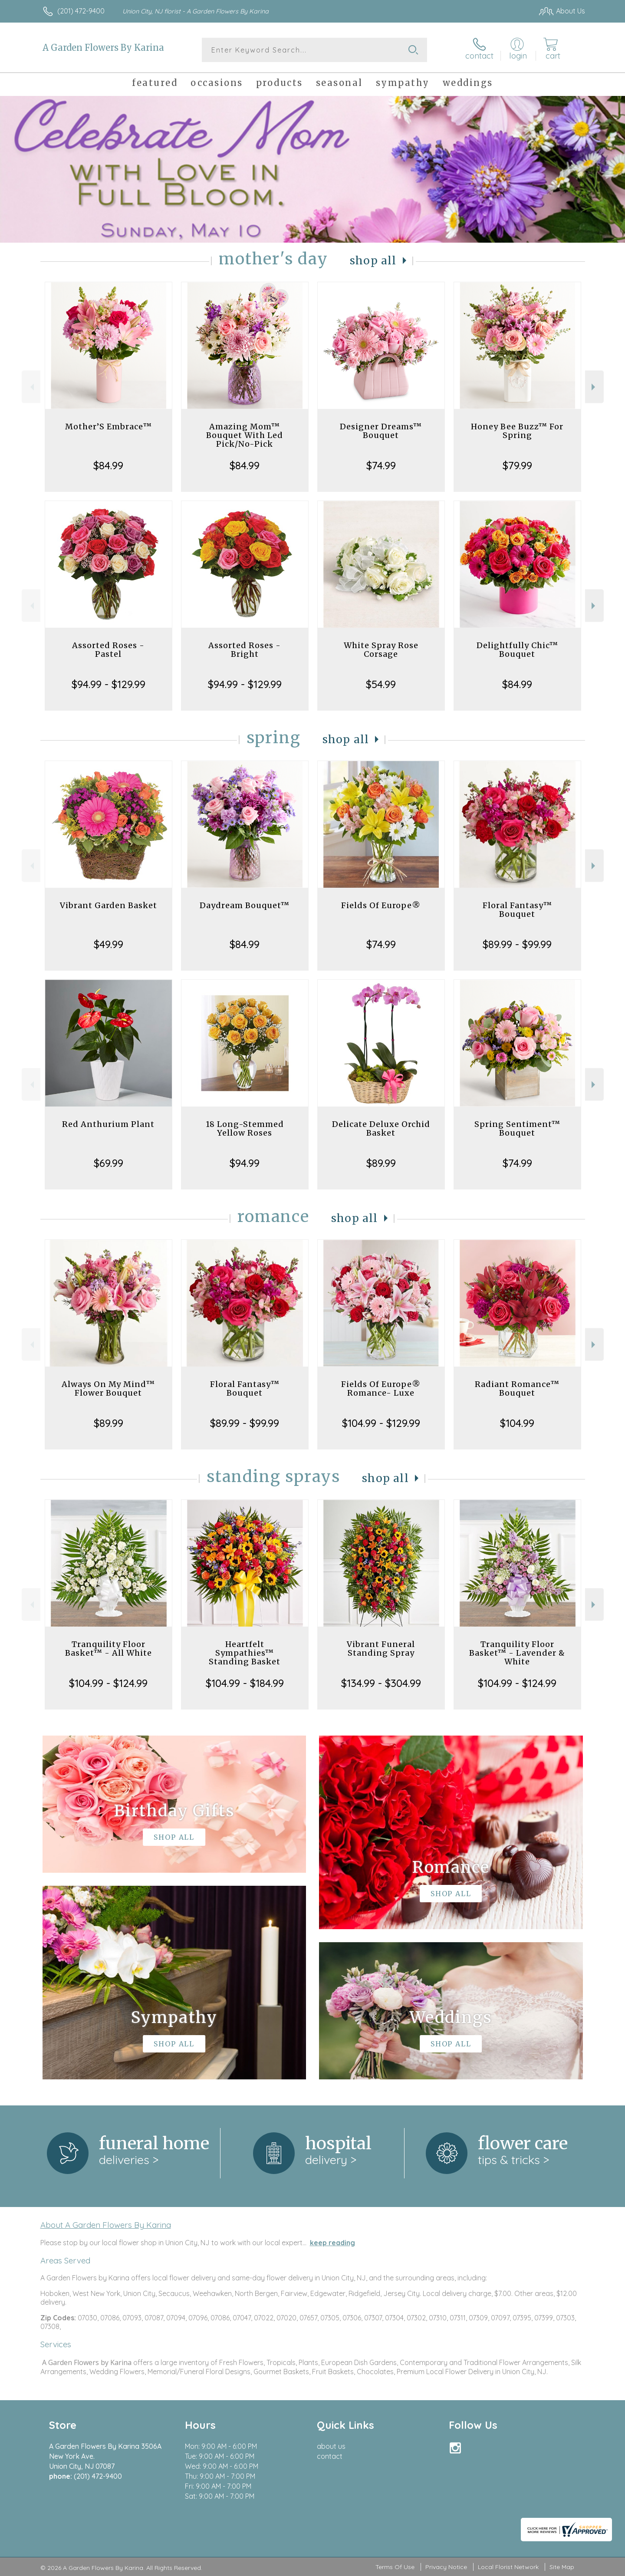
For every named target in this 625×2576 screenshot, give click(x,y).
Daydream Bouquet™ (244, 905)
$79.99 (517, 465)
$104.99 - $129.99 (381, 1423)
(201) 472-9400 (81, 11)
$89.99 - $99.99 (517, 944)
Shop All (373, 260)
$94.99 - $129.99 (108, 684)
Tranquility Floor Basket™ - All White (108, 1648)
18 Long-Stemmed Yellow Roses (245, 1128)
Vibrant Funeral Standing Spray (381, 1648)
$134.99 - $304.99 (381, 1683)
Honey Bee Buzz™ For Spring (517, 431)
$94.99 (245, 1162)
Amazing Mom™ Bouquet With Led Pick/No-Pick (244, 435)
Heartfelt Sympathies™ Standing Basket (244, 1653)
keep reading (332, 2242)
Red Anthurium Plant (108, 1124)
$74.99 (381, 465)
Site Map (561, 2567)
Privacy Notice (446, 2567)
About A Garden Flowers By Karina (105, 2225)
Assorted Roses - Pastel (108, 649)
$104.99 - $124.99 (108, 1683)
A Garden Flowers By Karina (103, 47)
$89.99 (381, 1162)
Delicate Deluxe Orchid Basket (381, 1128)
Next (594, 387)
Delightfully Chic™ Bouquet (517, 649)
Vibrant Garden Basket (108, 905)
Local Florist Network (508, 2567)
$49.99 (108, 944)
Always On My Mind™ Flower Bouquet (108, 1388)
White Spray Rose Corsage (381, 649)
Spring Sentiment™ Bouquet (517, 1128)
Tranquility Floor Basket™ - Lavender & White (517, 1653)
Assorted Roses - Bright (244, 649)
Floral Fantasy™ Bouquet (517, 909)
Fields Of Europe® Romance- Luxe (381, 1388)
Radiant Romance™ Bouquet (517, 1388)
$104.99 (517, 1423)
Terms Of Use (394, 2567)
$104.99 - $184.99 (245, 1683)
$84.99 (108, 465)
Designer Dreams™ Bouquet (381, 431)
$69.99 (108, 1162)
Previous (31, 387)
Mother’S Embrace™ (108, 427)
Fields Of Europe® (381, 905)
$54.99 (381, 684)
